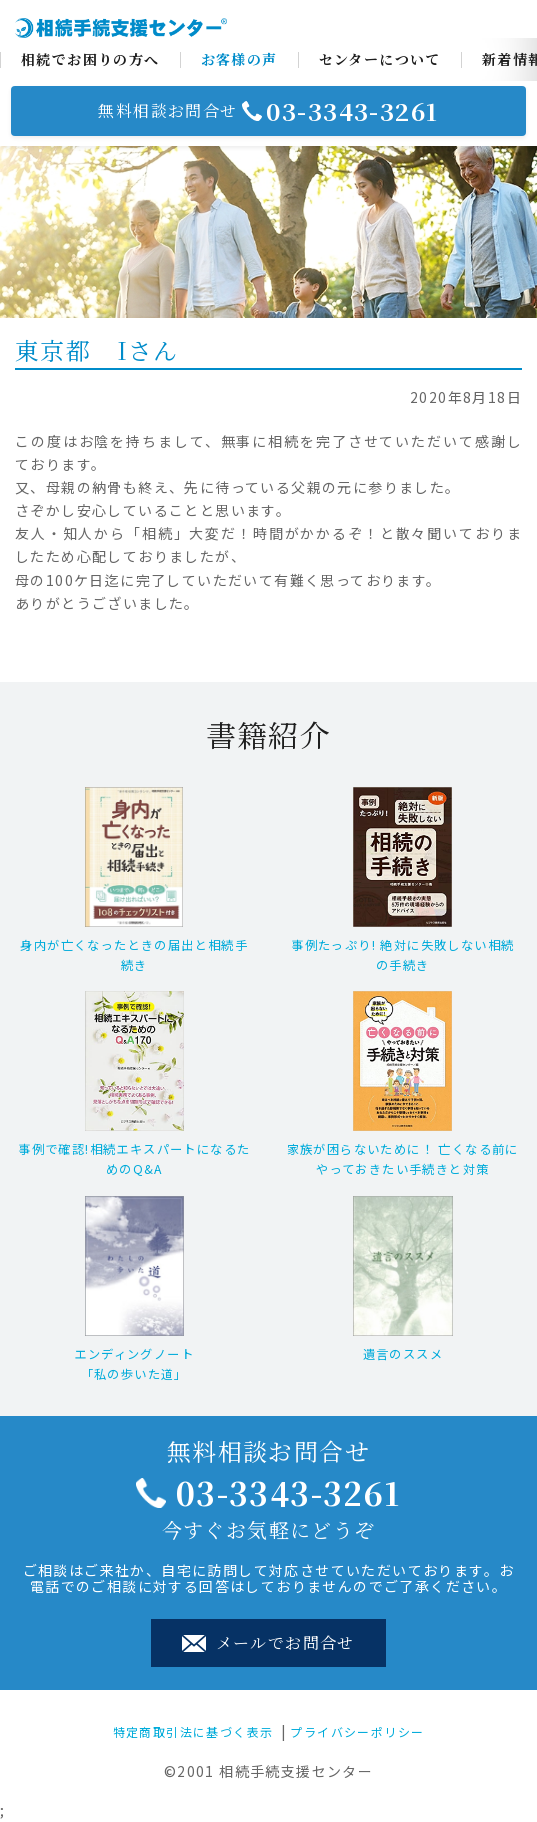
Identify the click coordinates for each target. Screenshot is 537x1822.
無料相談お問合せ (268, 111)
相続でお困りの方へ (90, 59)
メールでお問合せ (268, 1642)
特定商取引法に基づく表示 (193, 1731)
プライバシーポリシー (357, 1731)
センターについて (380, 59)
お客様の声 (239, 59)
